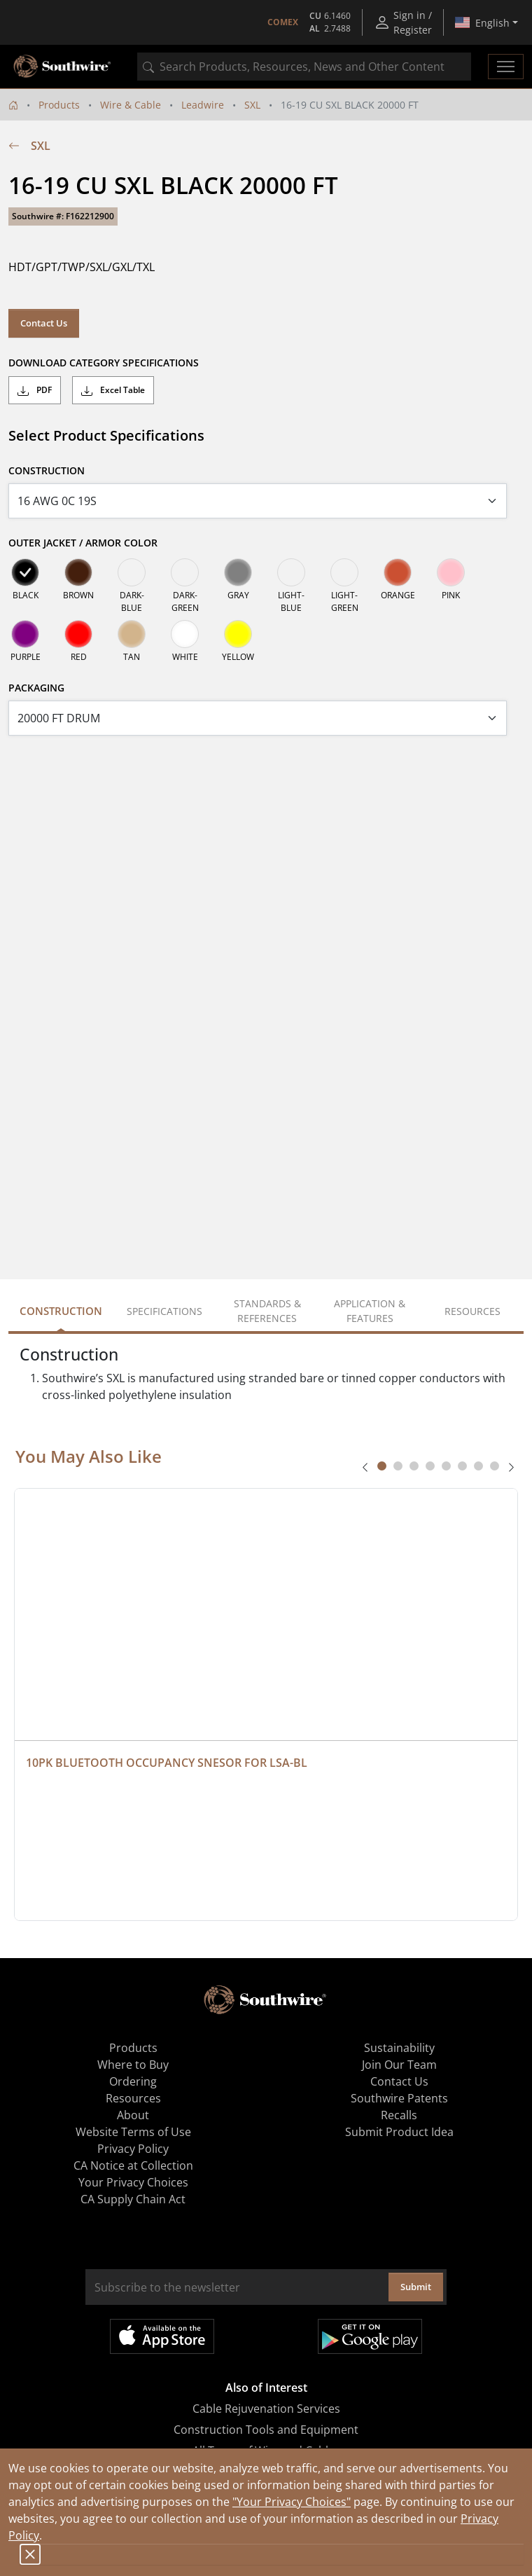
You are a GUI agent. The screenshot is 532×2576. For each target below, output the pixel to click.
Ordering (133, 2081)
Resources (133, 2098)
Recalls (399, 2115)
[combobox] (304, 67)
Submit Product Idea (399, 2132)
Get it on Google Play (370, 2336)
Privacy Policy (133, 2148)
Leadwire (202, 104)
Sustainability (399, 2047)
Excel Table (113, 390)
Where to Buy (133, 2064)
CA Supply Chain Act (133, 2199)
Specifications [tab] (164, 1311)
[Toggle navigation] (506, 66)
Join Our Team (399, 2064)
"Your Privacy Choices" (291, 2501)
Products (59, 104)
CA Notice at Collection (133, 2165)
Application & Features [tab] (369, 1311)
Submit (415, 2286)
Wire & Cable (130, 104)
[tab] (381, 1465)
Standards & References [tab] (267, 1311)
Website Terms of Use (133, 2132)
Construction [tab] (61, 1311)
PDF (35, 390)
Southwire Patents (399, 2098)
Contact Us (43, 323)
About (133, 2115)
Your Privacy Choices (133, 2182)
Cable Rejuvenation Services (266, 2408)
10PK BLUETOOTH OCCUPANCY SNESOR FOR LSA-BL (166, 1762)
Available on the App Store (162, 2336)
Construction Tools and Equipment (266, 2429)
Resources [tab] (472, 1311)
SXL (252, 104)
